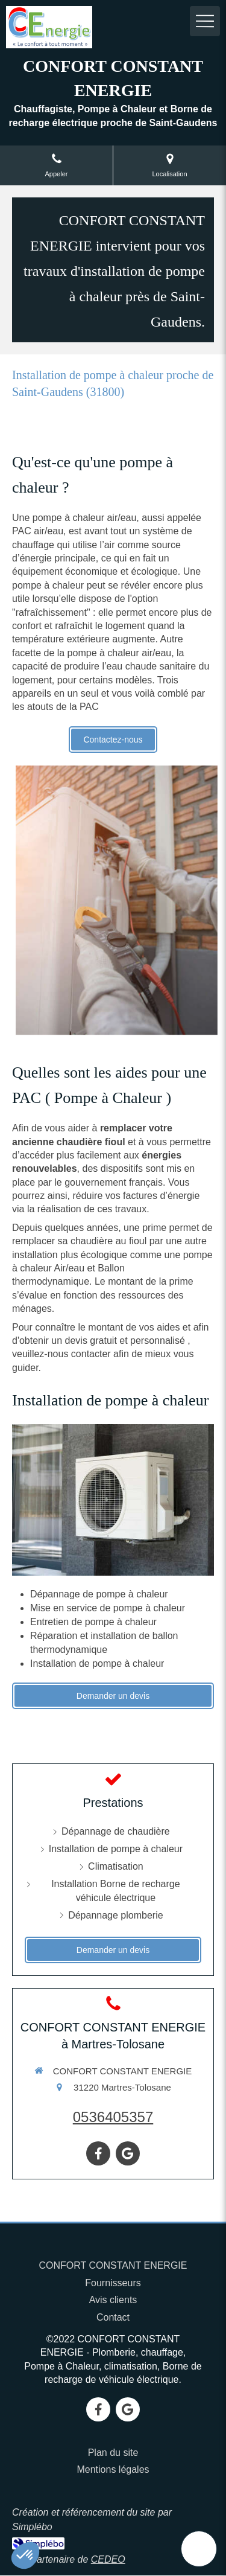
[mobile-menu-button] (205, 21)
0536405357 (113, 2117)
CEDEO (108, 2559)
